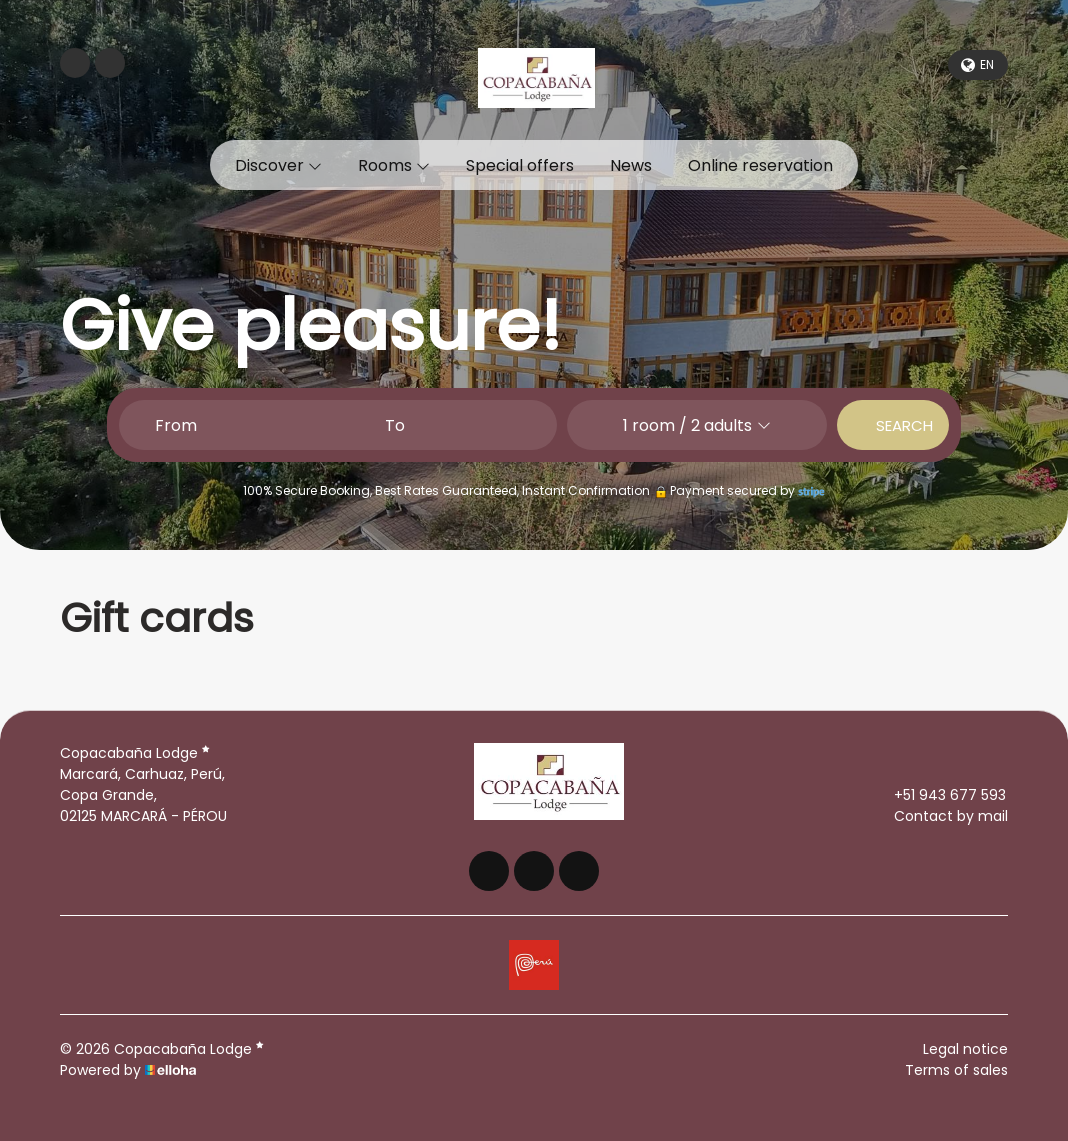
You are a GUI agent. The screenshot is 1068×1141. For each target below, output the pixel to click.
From (176, 425)
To (395, 425)
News (631, 165)
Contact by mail (939, 816)
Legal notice (965, 1049)
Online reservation (760, 165)
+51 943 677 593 (938, 795)
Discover (278, 165)
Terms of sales (956, 1070)
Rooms (394, 165)
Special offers (520, 165)
